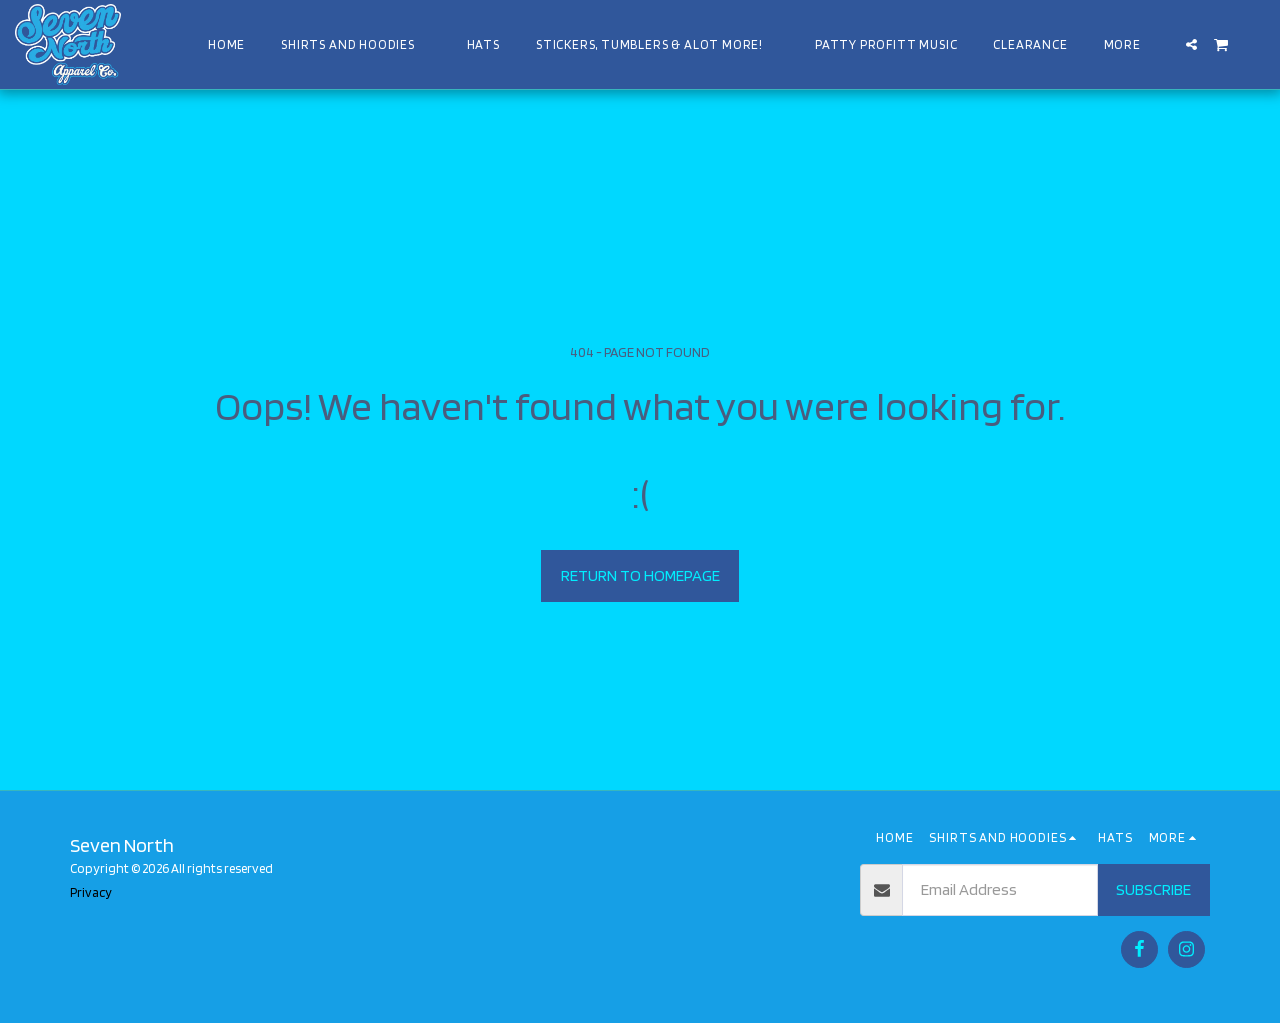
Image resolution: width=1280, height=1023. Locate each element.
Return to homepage (640, 575)
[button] (1191, 44)
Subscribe (1153, 889)
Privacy (91, 892)
